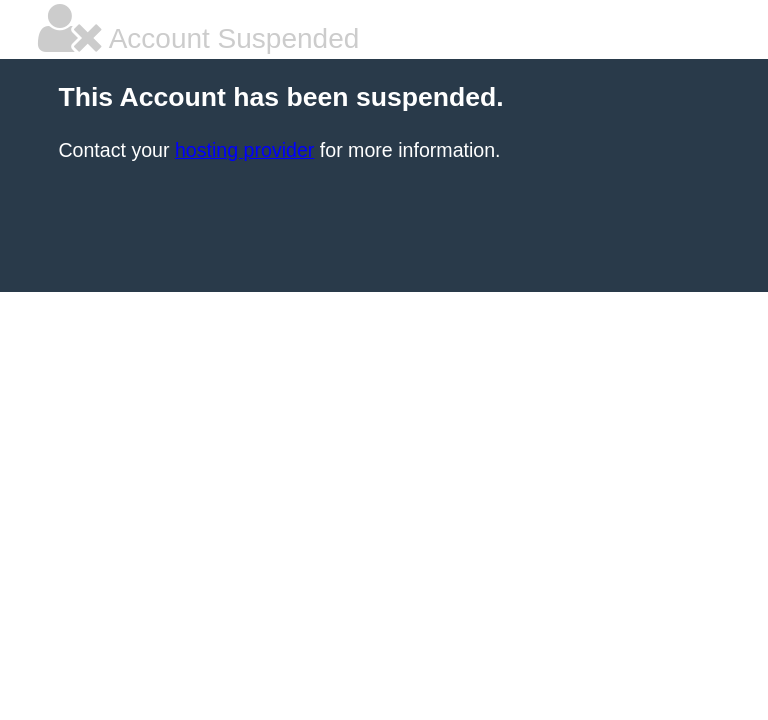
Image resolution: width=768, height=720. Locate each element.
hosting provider (244, 150)
